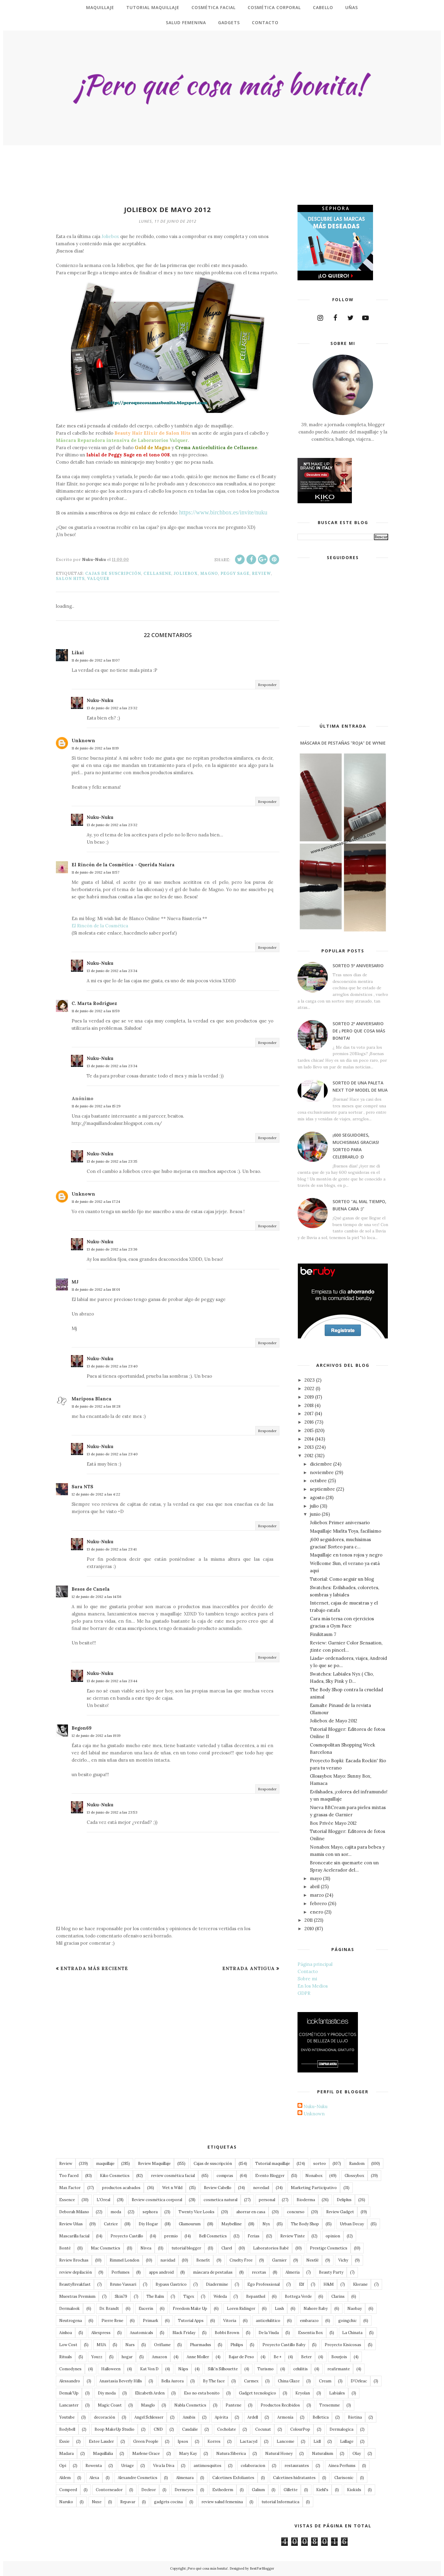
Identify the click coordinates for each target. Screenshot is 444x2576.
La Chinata (352, 2332)
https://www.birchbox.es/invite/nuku (223, 512)
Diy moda (107, 2393)
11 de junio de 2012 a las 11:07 (96, 660)
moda (116, 2211)
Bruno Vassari (123, 2284)
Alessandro (69, 2381)
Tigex (188, 2296)
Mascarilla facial (74, 2236)
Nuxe (96, 2501)
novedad (261, 2187)
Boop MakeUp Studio (114, 2429)
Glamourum (190, 2224)
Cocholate (226, 2429)
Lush (279, 2308)
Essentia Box (310, 2332)
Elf (301, 2284)
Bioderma (306, 2199)
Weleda (220, 2296)
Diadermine (217, 2284)
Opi (62, 2465)
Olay (356, 2453)
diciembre (321, 1464)
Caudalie (190, 2429)
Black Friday (183, 2332)
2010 (309, 1928)
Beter (306, 2356)
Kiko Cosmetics (115, 2175)
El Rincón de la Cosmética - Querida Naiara (123, 865)
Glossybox (354, 2175)
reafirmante (338, 2369)
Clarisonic (343, 2477)
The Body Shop (305, 2224)
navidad (167, 2260)
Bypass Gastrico (171, 2284)
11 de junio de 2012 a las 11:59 (96, 1011)
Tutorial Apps (191, 2320)
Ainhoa (65, 2332)
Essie (64, 2441)
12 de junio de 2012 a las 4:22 (96, 1494)
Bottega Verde (298, 2296)
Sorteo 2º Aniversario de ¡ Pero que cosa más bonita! (359, 1031)
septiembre (322, 1489)
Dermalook (69, 2308)
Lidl (317, 2441)
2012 (309, 1455)
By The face (214, 2381)
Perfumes (120, 2272)
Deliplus (344, 2199)
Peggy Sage (234, 573)
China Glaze (289, 2381)
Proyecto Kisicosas (343, 2344)
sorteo (319, 2163)
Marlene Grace (146, 2453)
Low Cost (68, 2344)
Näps (183, 2369)
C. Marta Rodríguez (94, 1003)
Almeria (292, 2272)
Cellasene (157, 573)
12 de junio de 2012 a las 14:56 (96, 1596)
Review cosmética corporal (157, 2199)
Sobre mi (307, 1979)
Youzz (96, 2356)
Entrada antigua (248, 1968)
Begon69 (82, 1728)
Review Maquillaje (154, 2163)
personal (267, 2199)
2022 (309, 1388)
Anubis (189, 2417)
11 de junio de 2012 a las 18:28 (96, 1406)
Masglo (148, 2405)
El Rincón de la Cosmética (100, 926)
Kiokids (354, 2489)
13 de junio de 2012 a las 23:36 (112, 1249)
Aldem (65, 2477)
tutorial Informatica (280, 2501)
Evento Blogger (270, 2175)
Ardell (252, 2417)
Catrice (111, 2224)
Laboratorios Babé (271, 2248)
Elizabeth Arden (150, 2393)
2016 (309, 1422)
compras (225, 2175)
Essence (67, 2199)
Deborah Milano (74, 2211)
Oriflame (162, 2344)
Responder (267, 684)
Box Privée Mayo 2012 (333, 1823)
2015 (309, 1430)
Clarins (338, 2296)
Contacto (308, 1971)
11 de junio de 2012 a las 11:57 (95, 872)
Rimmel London (124, 2260)
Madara (66, 2453)
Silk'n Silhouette (223, 2369)
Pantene (233, 2405)
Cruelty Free (241, 2260)
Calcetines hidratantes (294, 2477)
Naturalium (322, 2453)
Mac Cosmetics (105, 2248)
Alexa (94, 2477)
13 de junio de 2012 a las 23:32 (112, 708)
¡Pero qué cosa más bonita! (207, 2568)
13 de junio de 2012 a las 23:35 (112, 1161)
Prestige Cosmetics (328, 2248)
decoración (104, 2417)
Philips (236, 2344)
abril (315, 1886)
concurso (295, 2211)
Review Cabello (217, 2187)
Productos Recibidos (280, 2405)
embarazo (309, 2320)
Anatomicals (141, 2332)
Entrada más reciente (94, 1968)
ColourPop (300, 2429)
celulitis (300, 2369)
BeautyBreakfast (75, 2284)
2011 (308, 1920)
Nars (130, 2344)
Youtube (67, 2417)
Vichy (343, 2260)
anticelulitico (268, 2320)
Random (357, 2163)
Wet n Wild (172, 2187)
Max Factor (70, 2187)
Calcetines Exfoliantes (233, 2477)
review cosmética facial (173, 2175)
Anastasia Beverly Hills (120, 2381)
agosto (317, 1497)
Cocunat (263, 2429)
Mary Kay (188, 2453)
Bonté (65, 2248)
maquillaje (105, 2163)
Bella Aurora (172, 2381)
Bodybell (67, 2429)
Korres (214, 2441)
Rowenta (93, 2465)
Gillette (291, 2489)
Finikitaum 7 (323, 1634)
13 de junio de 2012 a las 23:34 (112, 970)
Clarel (226, 2248)
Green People (145, 2441)
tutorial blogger (186, 2248)
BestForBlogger (262, 2568)
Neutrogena (70, 2320)
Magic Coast (110, 2405)
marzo (317, 1895)
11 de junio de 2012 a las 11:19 (95, 748)
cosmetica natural (220, 2199)
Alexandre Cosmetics (137, 2477)
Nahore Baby (316, 2308)
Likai (78, 652)
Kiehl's (322, 2489)
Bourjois (339, 2356)
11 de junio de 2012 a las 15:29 (96, 1106)
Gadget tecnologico (257, 2393)
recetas (259, 2272)
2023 (309, 1380)
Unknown (83, 740)
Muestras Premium (77, 2296)
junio (315, 1514)
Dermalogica (341, 2429)
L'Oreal (103, 2199)
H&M (328, 2284)
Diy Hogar (148, 2224)
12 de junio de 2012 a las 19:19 (96, 1735)
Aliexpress (101, 2332)
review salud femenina (222, 2501)
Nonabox (314, 2175)
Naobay (354, 2308)
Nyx (266, 2224)
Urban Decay (352, 2224)
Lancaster (69, 2405)
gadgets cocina (168, 2501)
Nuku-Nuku (100, 700)
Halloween (111, 2369)
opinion (333, 2236)
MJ (75, 1282)
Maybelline (231, 2224)
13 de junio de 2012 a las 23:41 (112, 1549)
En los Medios (313, 1986)
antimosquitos (207, 2465)
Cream (325, 2381)
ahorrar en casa (250, 2211)
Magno (209, 573)
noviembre (322, 1472)
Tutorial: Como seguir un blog (342, 1579)
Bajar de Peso (241, 2356)
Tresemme (329, 2405)
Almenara (185, 2477)
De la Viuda (269, 2332)
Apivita (221, 2417)
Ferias (253, 2236)
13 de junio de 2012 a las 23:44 (112, 1681)
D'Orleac (359, 2381)
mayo (316, 1878)
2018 (309, 1405)
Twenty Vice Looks (196, 2211)
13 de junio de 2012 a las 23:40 (112, 1366)
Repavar (127, 2501)
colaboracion (253, 2465)
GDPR (304, 1993)
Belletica (321, 2417)
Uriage (127, 2465)
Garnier (279, 2260)
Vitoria (229, 2320)
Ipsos (183, 2441)
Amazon (159, 2356)
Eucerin (146, 2308)
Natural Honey (279, 2453)
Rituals (65, 2356)
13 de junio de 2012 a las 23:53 (112, 1812)
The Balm (155, 2296)
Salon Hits (70, 578)
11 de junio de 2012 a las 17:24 (96, 1201)
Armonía (285, 2417)
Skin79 (121, 2296)
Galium (258, 2489)
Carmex (251, 2381)
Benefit (203, 2260)
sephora (150, 2211)
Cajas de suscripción (113, 573)
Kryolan (302, 2393)
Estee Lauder (101, 2441)
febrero (318, 1903)
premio (171, 2236)
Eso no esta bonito (202, 2393)
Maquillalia (103, 2453)
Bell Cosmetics (213, 2236)
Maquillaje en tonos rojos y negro (346, 1555)
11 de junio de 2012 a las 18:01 (96, 1289)
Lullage (346, 2441)
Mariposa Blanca (91, 1399)
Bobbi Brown (227, 2332)
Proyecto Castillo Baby (283, 2344)
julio (314, 1506)
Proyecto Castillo (127, 2236)
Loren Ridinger (241, 2308)
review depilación (75, 2272)
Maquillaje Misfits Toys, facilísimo (345, 1531)
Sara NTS (82, 1486)
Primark (150, 2320)
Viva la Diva (163, 2465)
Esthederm (222, 2489)
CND (158, 2429)
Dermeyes (184, 2489)
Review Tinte (292, 2236)
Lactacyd (248, 2441)
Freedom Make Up (190, 2308)
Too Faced (69, 2175)
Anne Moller (198, 2356)
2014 (309, 1439)
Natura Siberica (231, 2453)
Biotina (355, 2417)
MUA (101, 2344)
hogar (127, 2356)
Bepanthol (255, 2296)
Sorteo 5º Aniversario (358, 965)
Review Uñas (71, 2224)
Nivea (145, 2248)
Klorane (360, 2284)
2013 (309, 1447)
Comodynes (70, 2369)
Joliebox (110, 236)
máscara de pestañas (213, 2272)
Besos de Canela (91, 1589)
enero (316, 1912)
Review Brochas (73, 2260)
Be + (278, 2356)
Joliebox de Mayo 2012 (333, 1721)
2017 (309, 1413)
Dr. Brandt (109, 2308)
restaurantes (297, 2465)
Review (261, 573)
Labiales (337, 2393)
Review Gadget (340, 2211)
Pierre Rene (112, 2320)
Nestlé (312, 2260)
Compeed (68, 2489)
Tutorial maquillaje (272, 2163)
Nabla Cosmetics (190, 2405)
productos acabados (121, 2187)
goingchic (347, 2320)
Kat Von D (149, 2369)
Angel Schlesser (148, 2417)
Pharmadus (200, 2344)
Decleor (148, 2489)
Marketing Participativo (314, 2187)
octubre (318, 1480)
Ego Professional (263, 2284)
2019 (309, 1397)
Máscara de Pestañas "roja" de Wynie (343, 743)
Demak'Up (69, 2393)
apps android (161, 2272)
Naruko (66, 2501)
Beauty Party (331, 2272)
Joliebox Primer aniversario (340, 1522)
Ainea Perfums (342, 2465)
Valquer (98, 578)
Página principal (315, 1964)
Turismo (265, 2369)
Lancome (285, 2441)
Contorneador (109, 2489)
